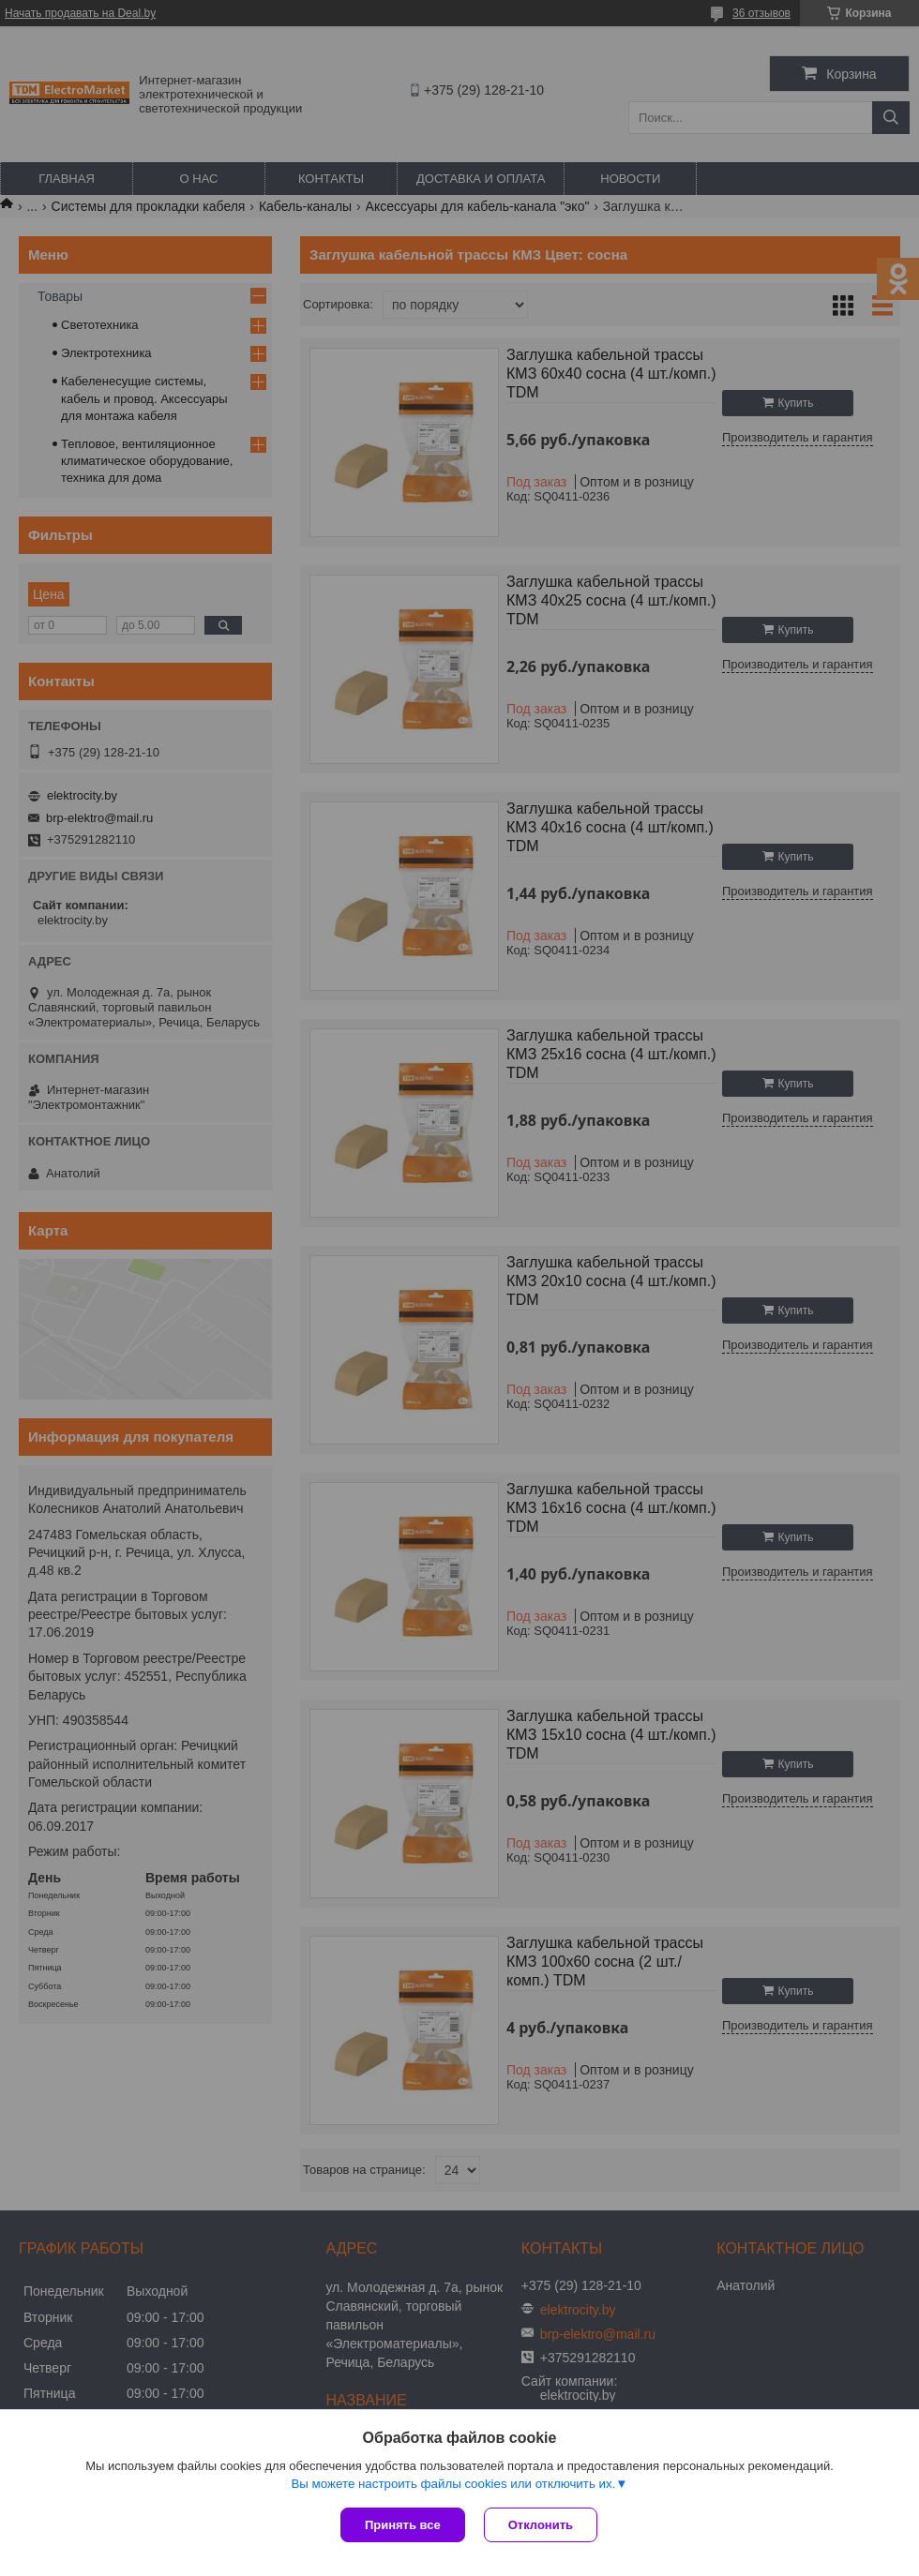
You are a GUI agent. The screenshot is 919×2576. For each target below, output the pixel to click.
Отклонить (540, 2525)
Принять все (403, 2525)
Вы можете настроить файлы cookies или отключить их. (453, 2484)
